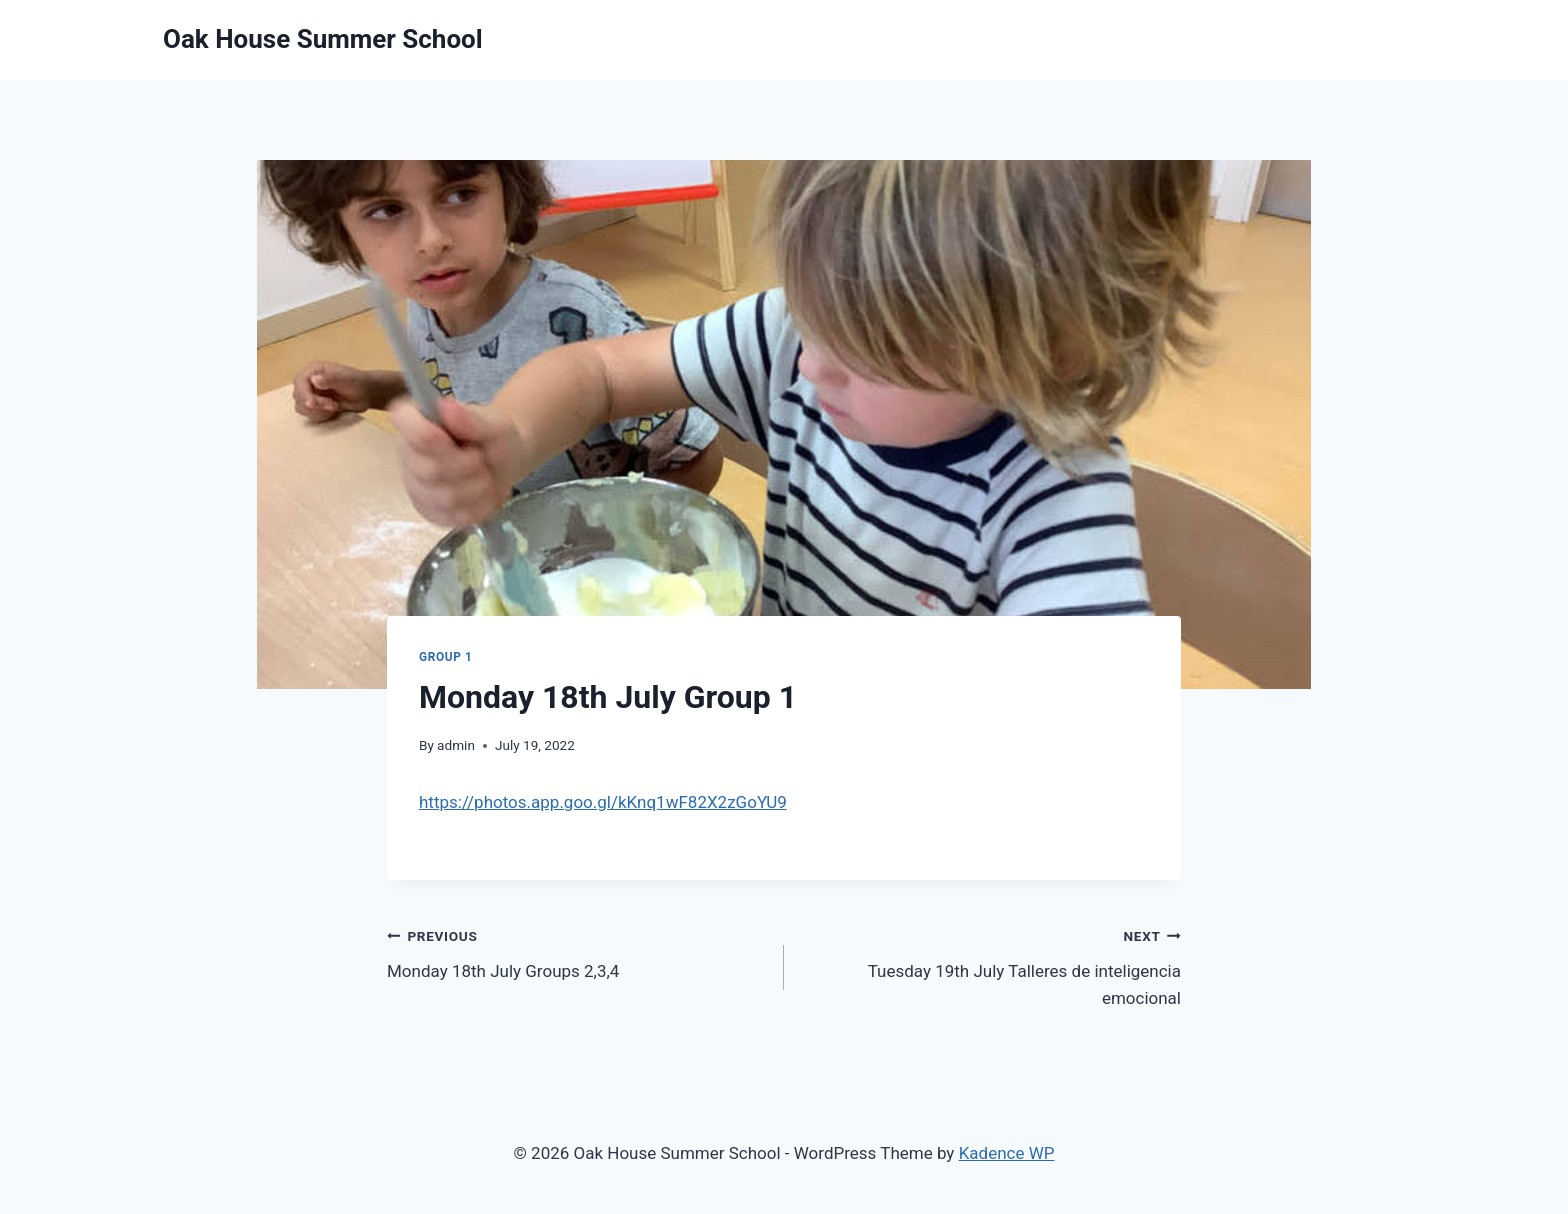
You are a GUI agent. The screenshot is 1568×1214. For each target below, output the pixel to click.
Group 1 (445, 657)
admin (456, 745)
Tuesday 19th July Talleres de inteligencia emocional (991, 965)
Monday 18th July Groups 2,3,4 (577, 951)
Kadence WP (1007, 1153)
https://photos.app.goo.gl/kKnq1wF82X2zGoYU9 (603, 802)
